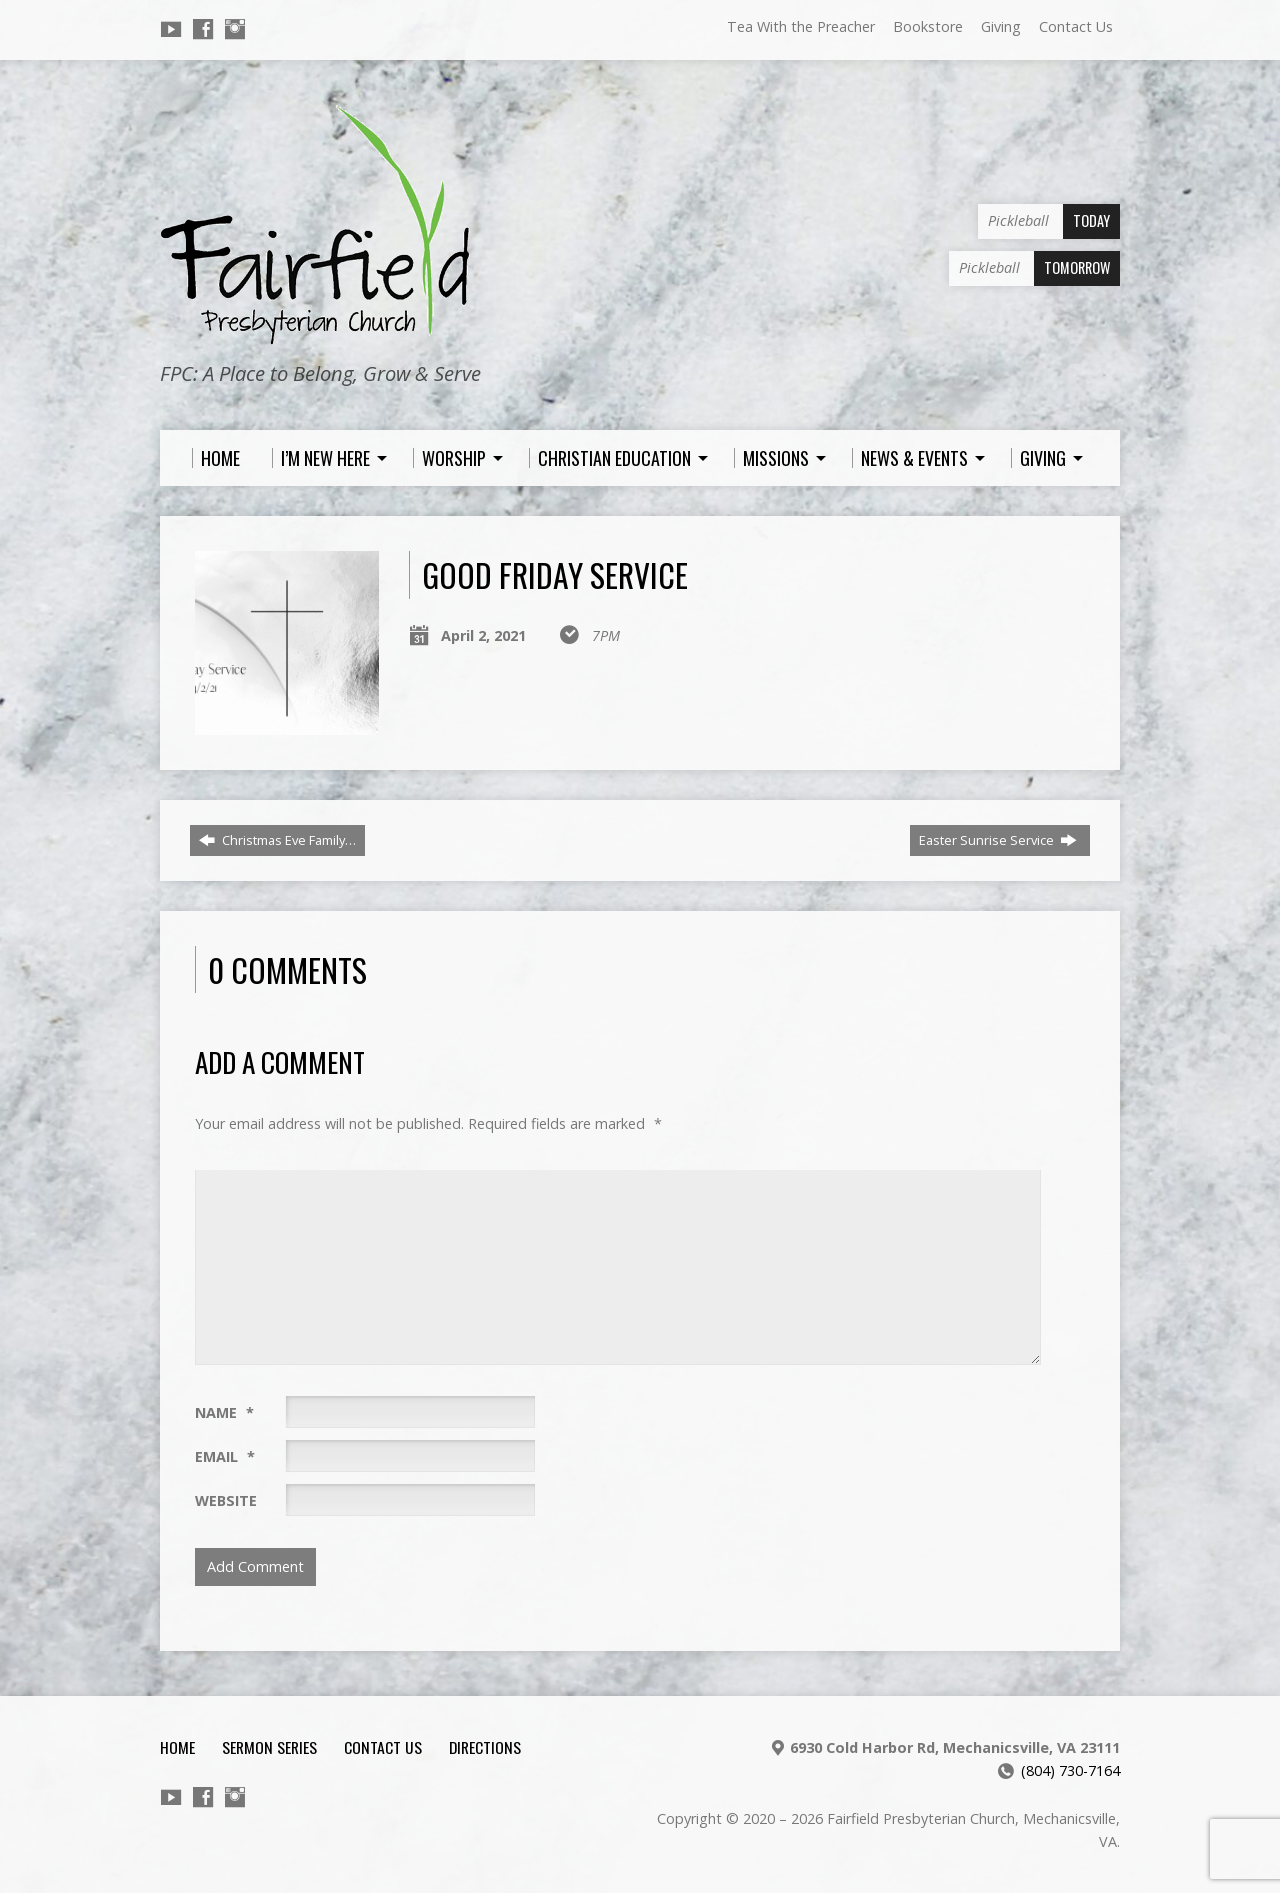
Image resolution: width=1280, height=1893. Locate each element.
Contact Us (1076, 26)
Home (177, 1747)
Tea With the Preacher (801, 26)
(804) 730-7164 (1070, 1770)
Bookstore (928, 26)
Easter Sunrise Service (998, 840)
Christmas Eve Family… (277, 840)
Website (226, 1500)
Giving (1001, 26)
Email (225, 1456)
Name (224, 1412)
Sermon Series (269, 1747)
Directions (485, 1747)
